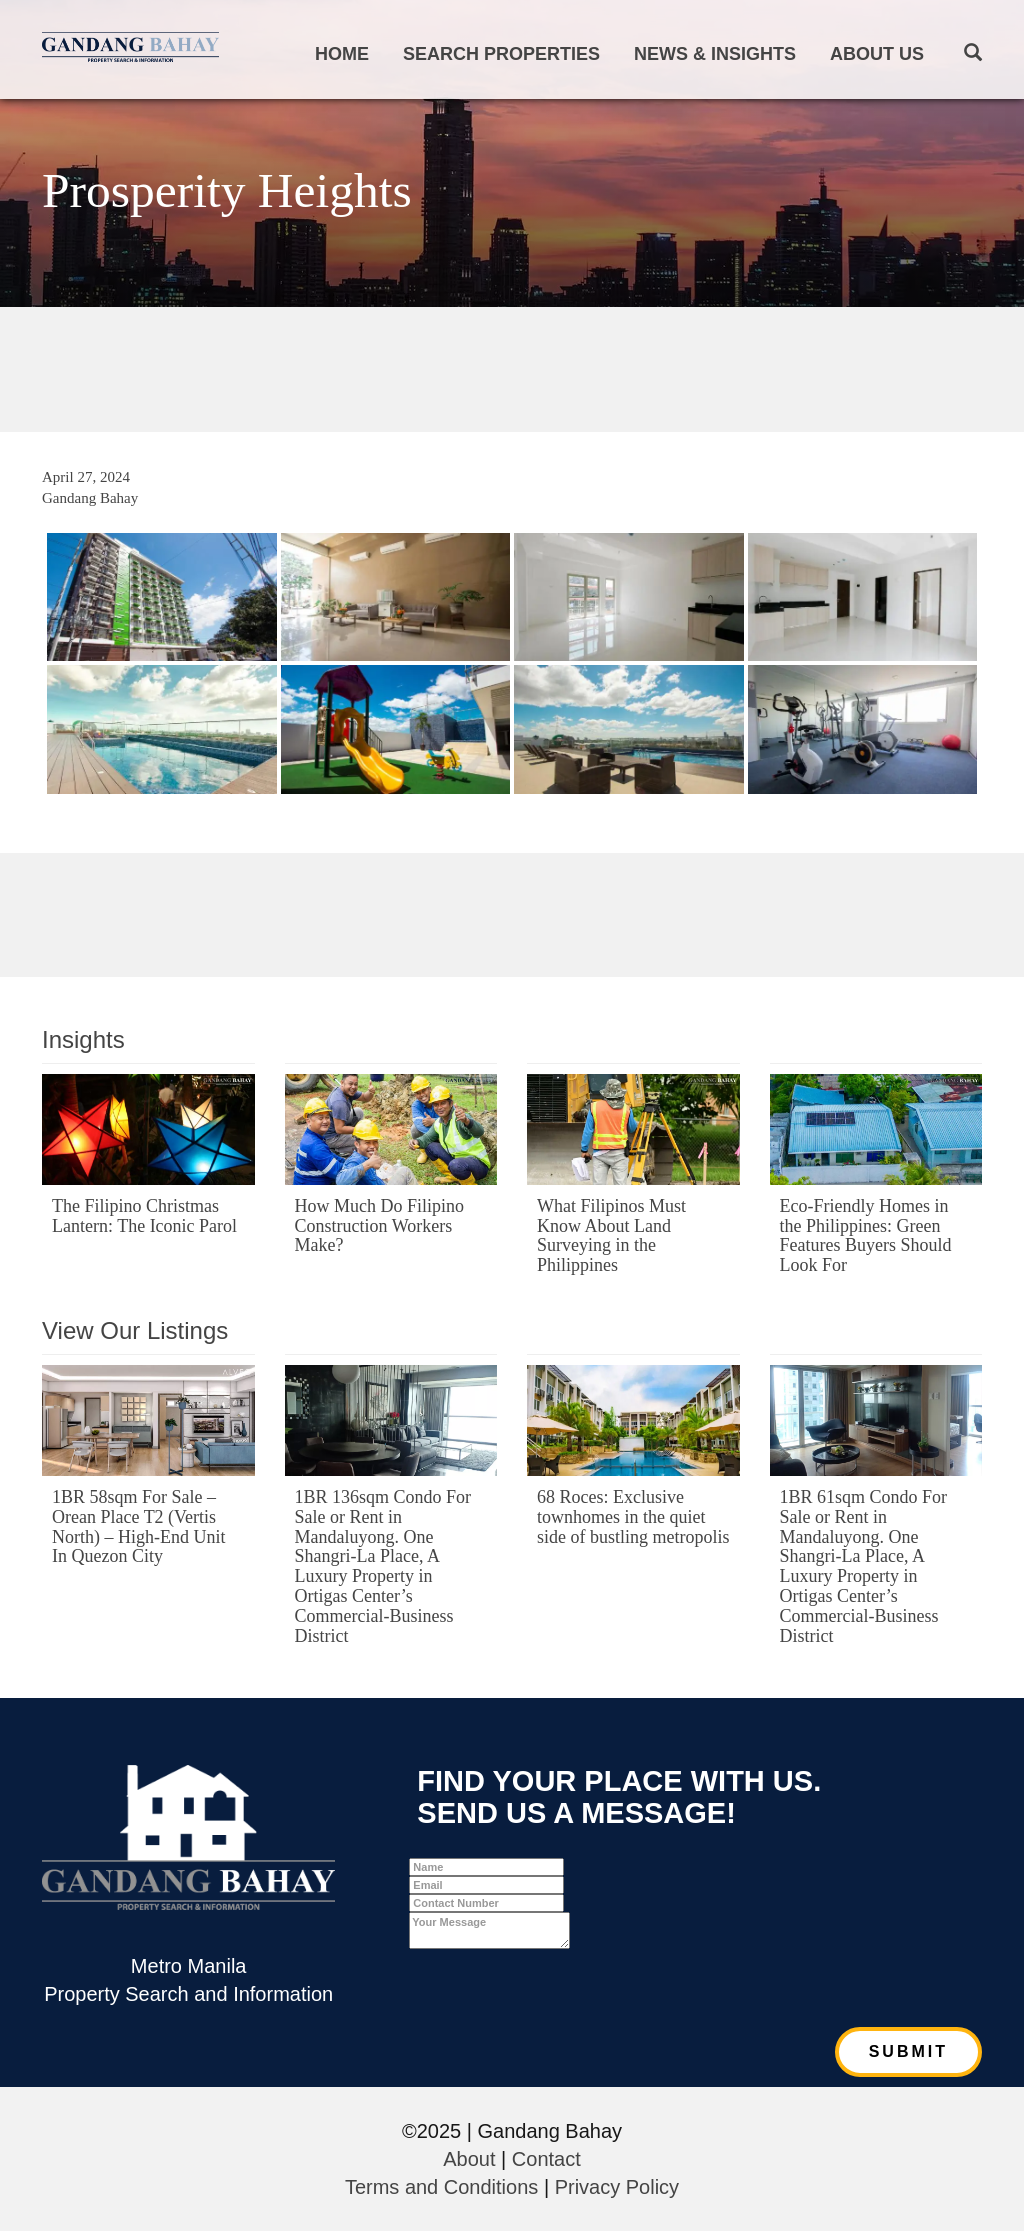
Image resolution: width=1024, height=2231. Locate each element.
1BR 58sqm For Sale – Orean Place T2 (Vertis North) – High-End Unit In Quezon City (138, 1526)
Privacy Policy (617, 2187)
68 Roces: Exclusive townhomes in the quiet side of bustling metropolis (633, 1517)
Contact (546, 2159)
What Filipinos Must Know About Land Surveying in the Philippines (611, 1235)
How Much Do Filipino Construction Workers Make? (380, 1226)
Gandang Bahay (90, 498)
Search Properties (501, 54)
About (469, 2159)
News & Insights (715, 54)
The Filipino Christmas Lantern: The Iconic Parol (144, 1216)
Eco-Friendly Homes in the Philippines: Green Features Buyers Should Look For (866, 1235)
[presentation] (561, 1988)
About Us (877, 54)
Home (342, 54)
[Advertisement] (512, 367)
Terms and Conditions (441, 2187)
